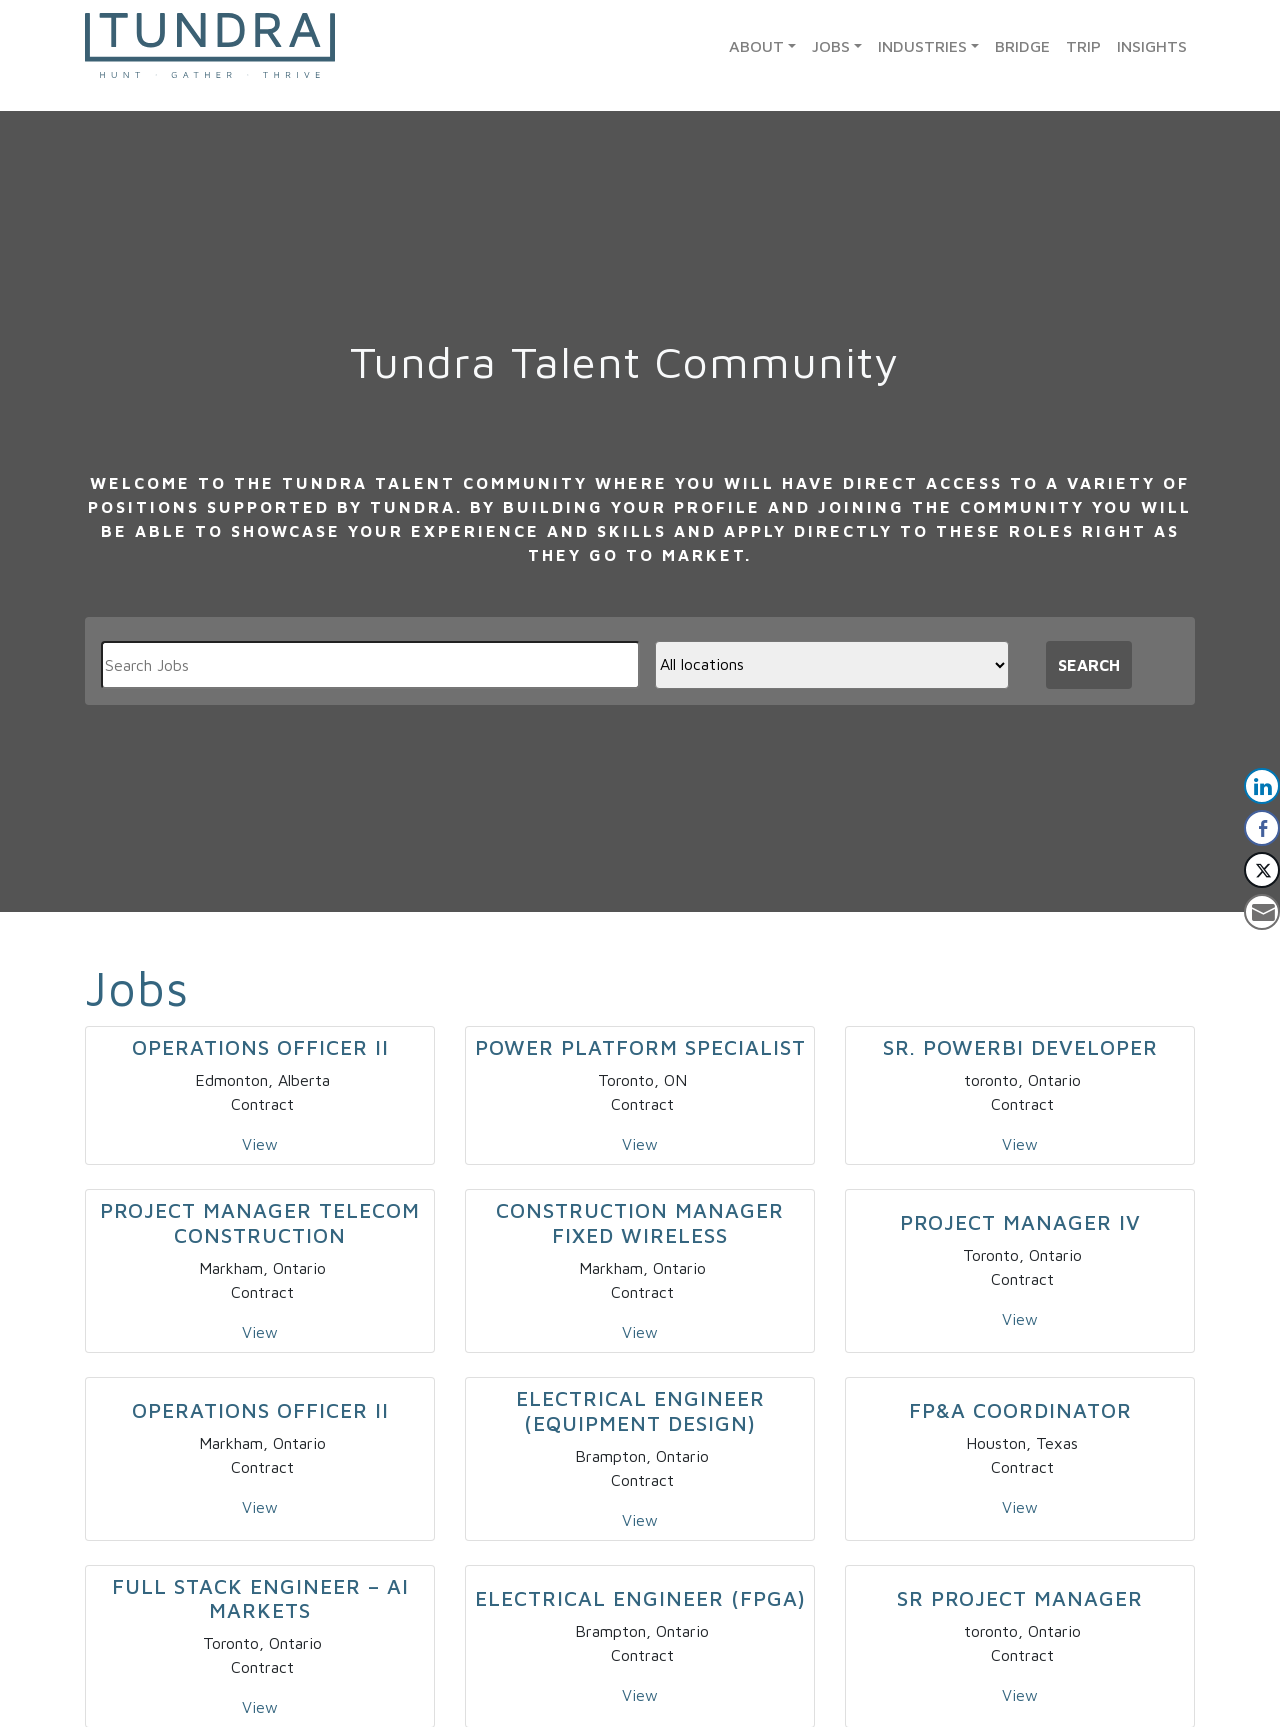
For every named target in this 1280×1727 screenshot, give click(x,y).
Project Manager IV (1020, 1222)
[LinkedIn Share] (1262, 786)
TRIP (1083, 46)
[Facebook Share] (1262, 828)
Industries (922, 46)
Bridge (1022, 46)
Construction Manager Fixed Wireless (640, 1222)
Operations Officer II (260, 1047)
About (756, 46)
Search (1089, 665)
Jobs (831, 46)
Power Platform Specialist (640, 1047)
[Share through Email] (1262, 912)
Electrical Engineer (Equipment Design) (640, 1410)
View (260, 1144)
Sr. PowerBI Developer (1020, 1047)
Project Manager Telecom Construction (260, 1222)
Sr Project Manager (1020, 1598)
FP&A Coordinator (1020, 1410)
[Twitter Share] (1262, 870)
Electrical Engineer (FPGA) (640, 1598)
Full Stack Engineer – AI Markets (260, 1598)
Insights (1152, 46)
